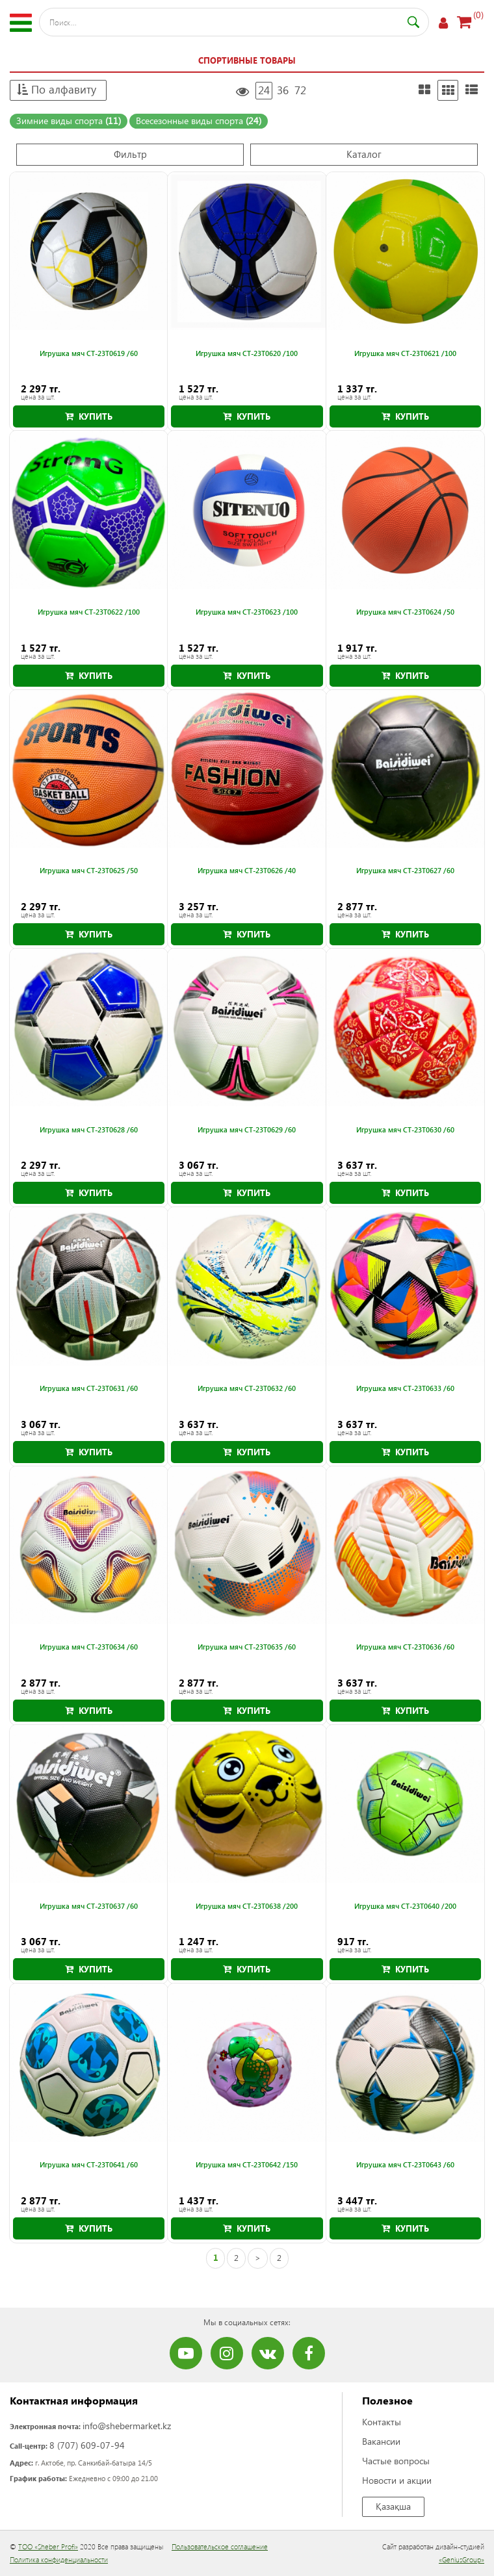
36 (283, 90)
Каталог (364, 153)
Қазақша (393, 2506)
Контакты (381, 2422)
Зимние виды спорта (68, 120)
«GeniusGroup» (461, 2559)
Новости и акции (397, 2480)
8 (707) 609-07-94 (87, 2445)
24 (264, 90)
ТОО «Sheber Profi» (48, 2546)
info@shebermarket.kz (127, 2425)
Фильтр (130, 153)
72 (300, 90)
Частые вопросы (396, 2461)
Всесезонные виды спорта (198, 120)
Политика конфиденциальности (59, 2559)
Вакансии (381, 2441)
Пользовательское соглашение (220, 2546)
